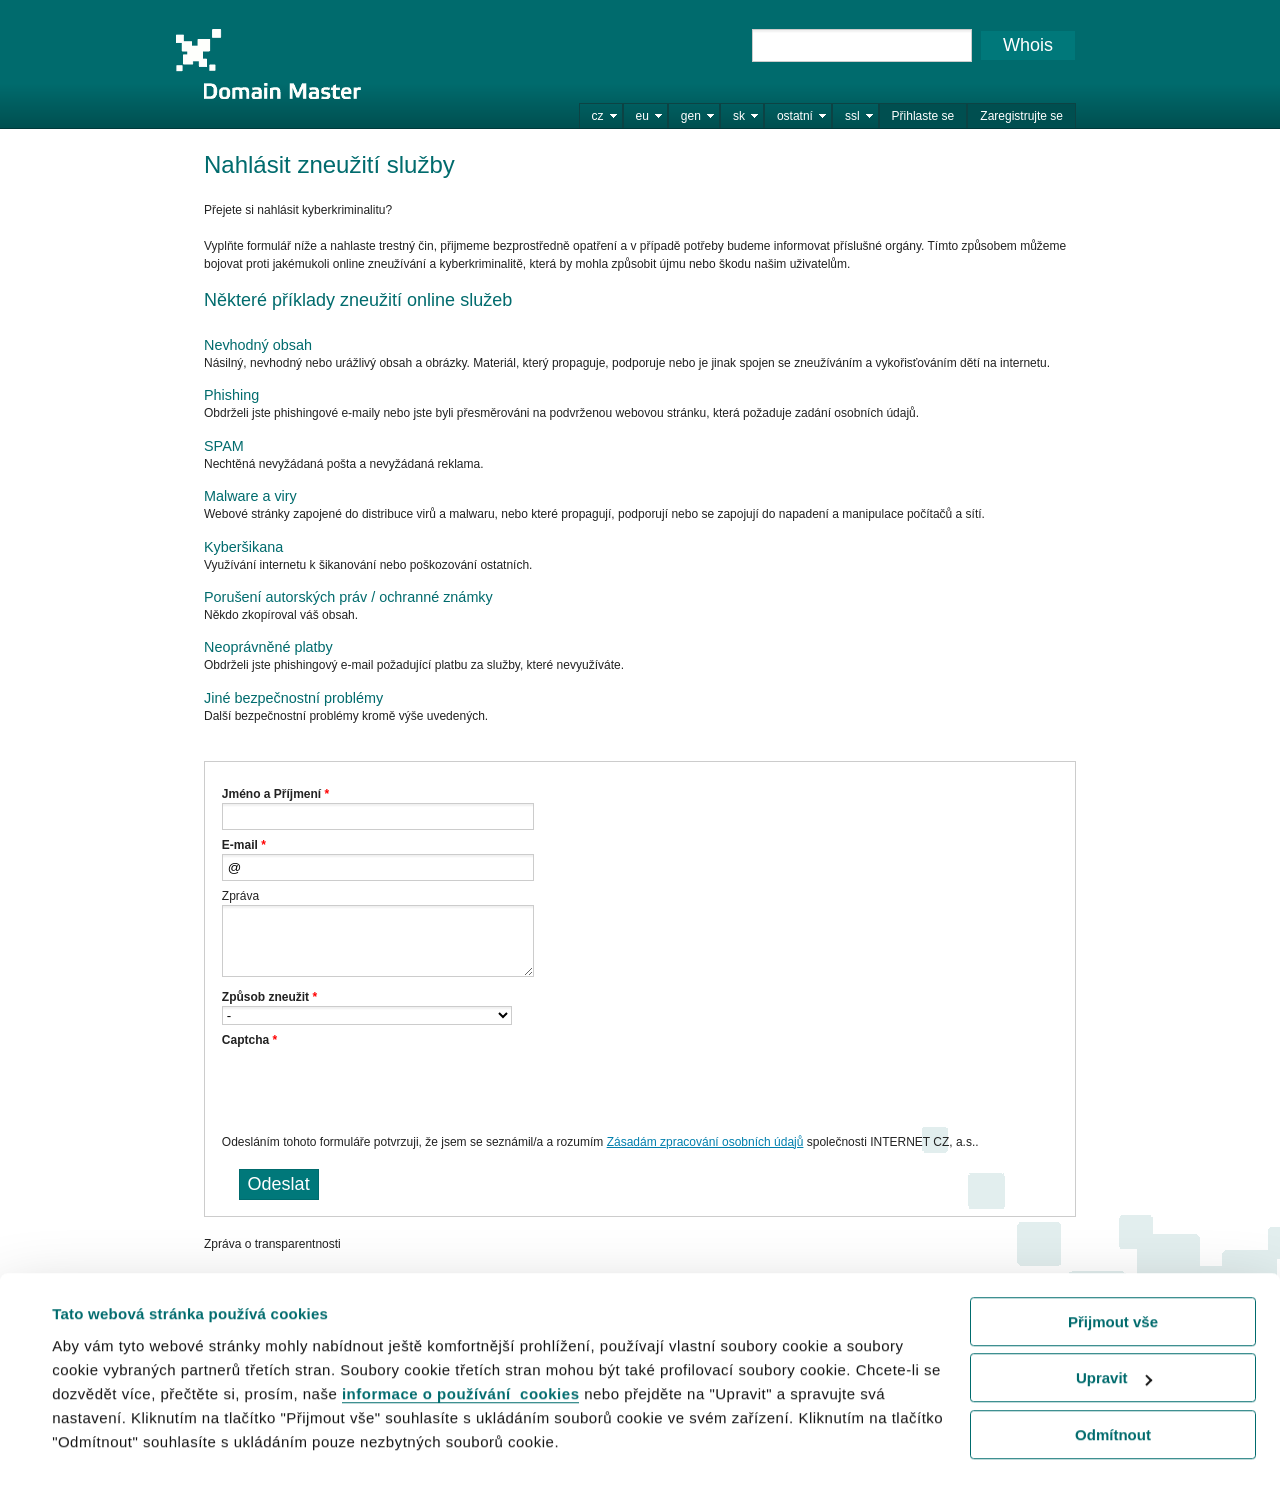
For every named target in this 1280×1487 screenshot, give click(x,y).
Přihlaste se (923, 116)
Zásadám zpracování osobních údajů (705, 1142)
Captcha (249, 1040)
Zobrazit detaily (108, 1446)
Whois (1028, 45)
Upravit (1114, 1327)
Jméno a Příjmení (275, 794)
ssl (852, 116)
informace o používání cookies (461, 1343)
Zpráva (240, 896)
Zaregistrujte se (1021, 116)
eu (642, 116)
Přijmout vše (1113, 1271)
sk (739, 116)
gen (691, 116)
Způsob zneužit (269, 997)
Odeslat (279, 1184)
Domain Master (268, 64)
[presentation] (374, 1088)
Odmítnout (1113, 1384)
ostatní (795, 116)
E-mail (244, 845)
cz (598, 116)
